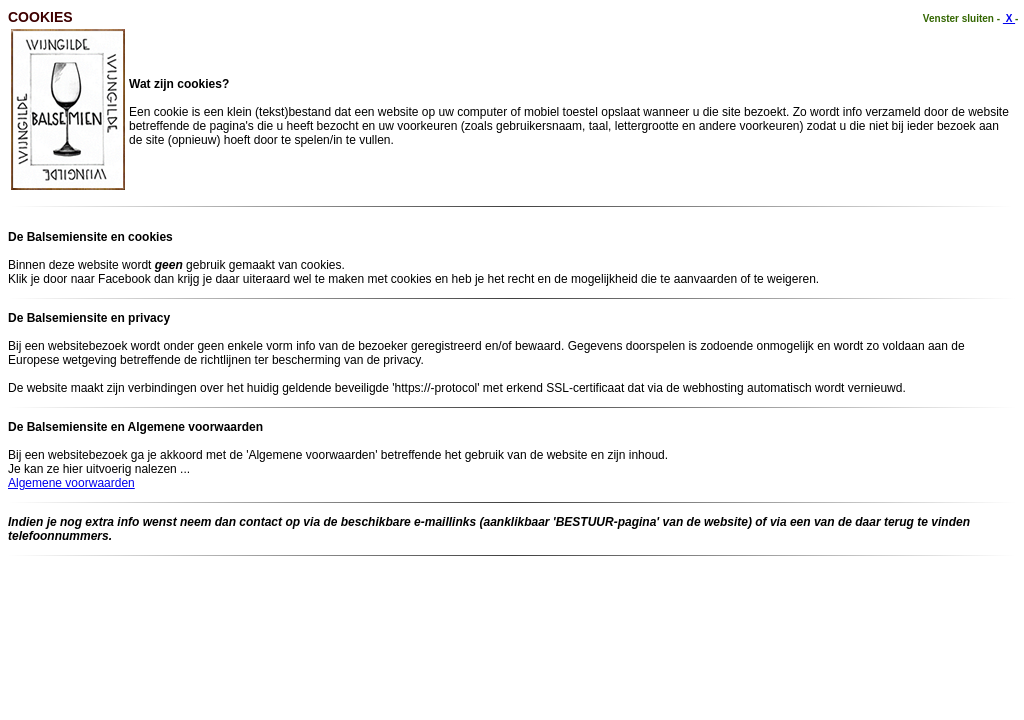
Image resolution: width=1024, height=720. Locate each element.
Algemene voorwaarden (71, 483)
